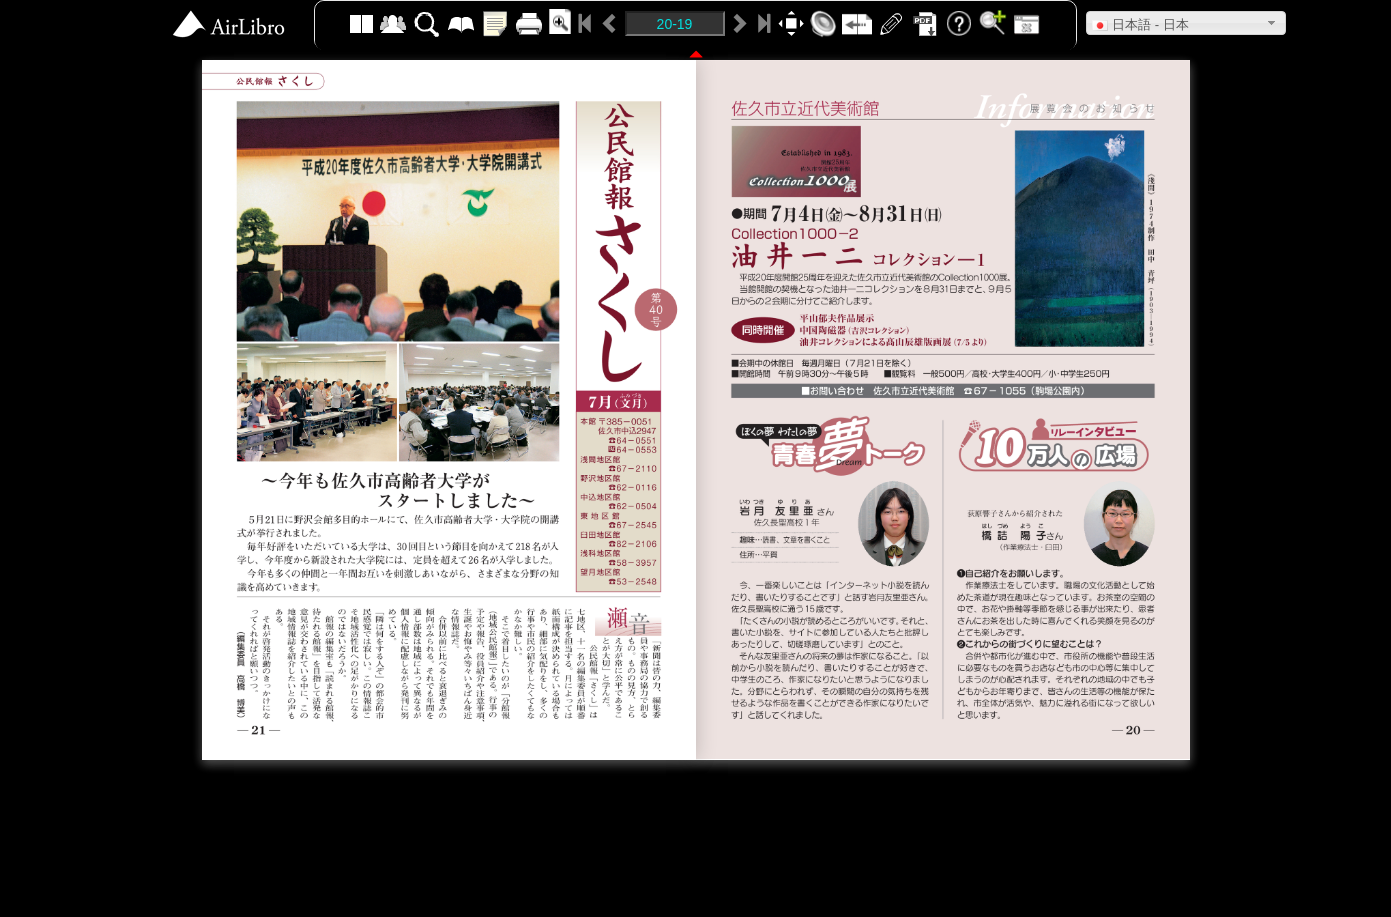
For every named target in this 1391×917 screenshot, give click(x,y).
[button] (1186, 23)
